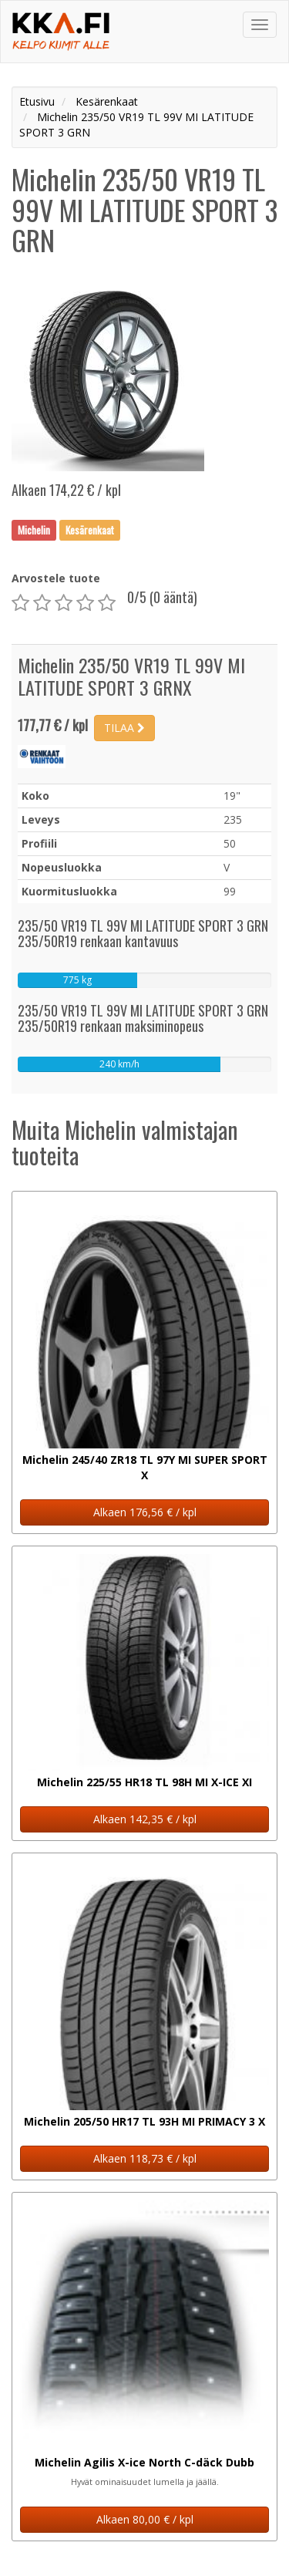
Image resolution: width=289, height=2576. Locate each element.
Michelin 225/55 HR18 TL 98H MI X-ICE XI (144, 1782)
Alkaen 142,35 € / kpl (145, 1819)
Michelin (34, 530)
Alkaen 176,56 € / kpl (145, 1512)
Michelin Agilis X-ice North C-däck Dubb (144, 2462)
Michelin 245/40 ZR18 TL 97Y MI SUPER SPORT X (144, 1467)
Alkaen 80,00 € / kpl (144, 2519)
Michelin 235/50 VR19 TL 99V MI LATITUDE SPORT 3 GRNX (131, 676)
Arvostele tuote (56, 578)
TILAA (124, 727)
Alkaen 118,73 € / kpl (145, 2158)
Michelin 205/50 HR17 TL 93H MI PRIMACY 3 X (144, 2121)
